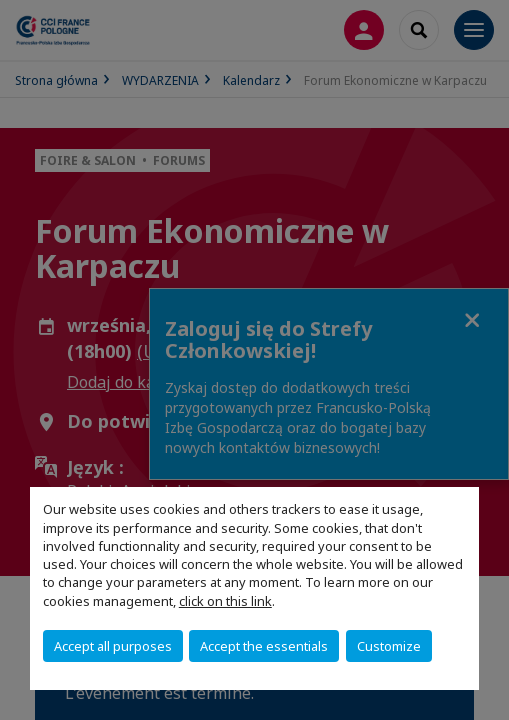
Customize (389, 646)
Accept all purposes (113, 646)
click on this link (225, 601)
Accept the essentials (264, 646)
